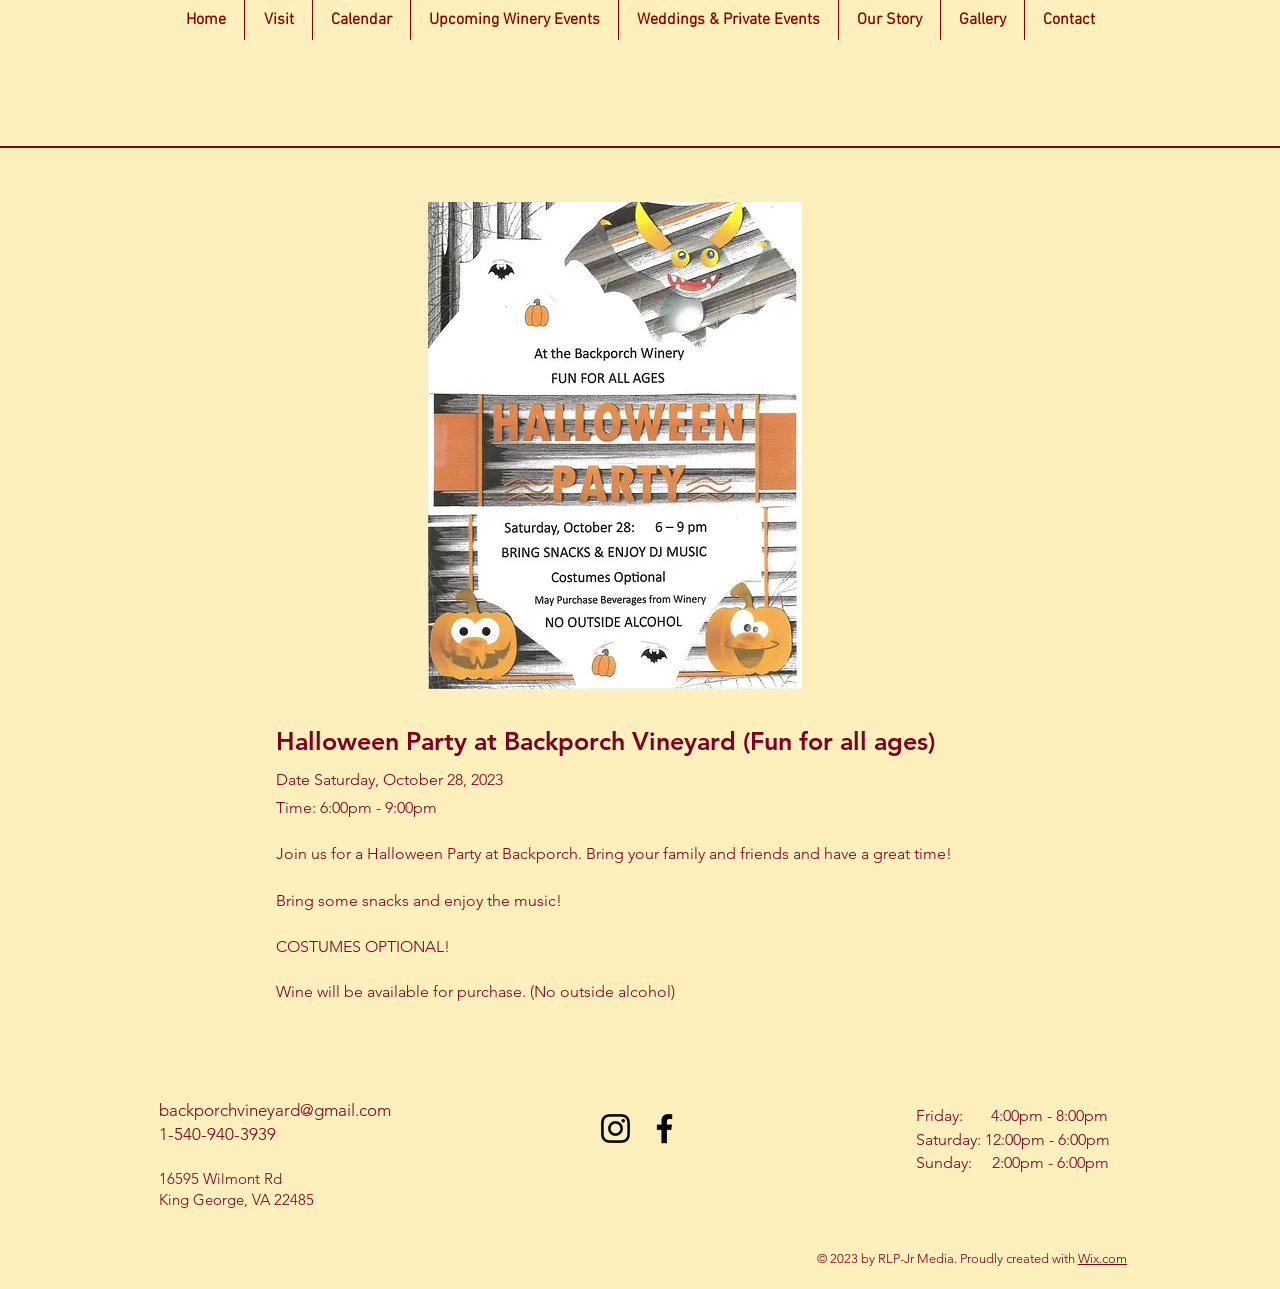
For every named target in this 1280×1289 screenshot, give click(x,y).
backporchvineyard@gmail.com (275, 1110)
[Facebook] (664, 1128)
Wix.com (1102, 1258)
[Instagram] (615, 1128)
